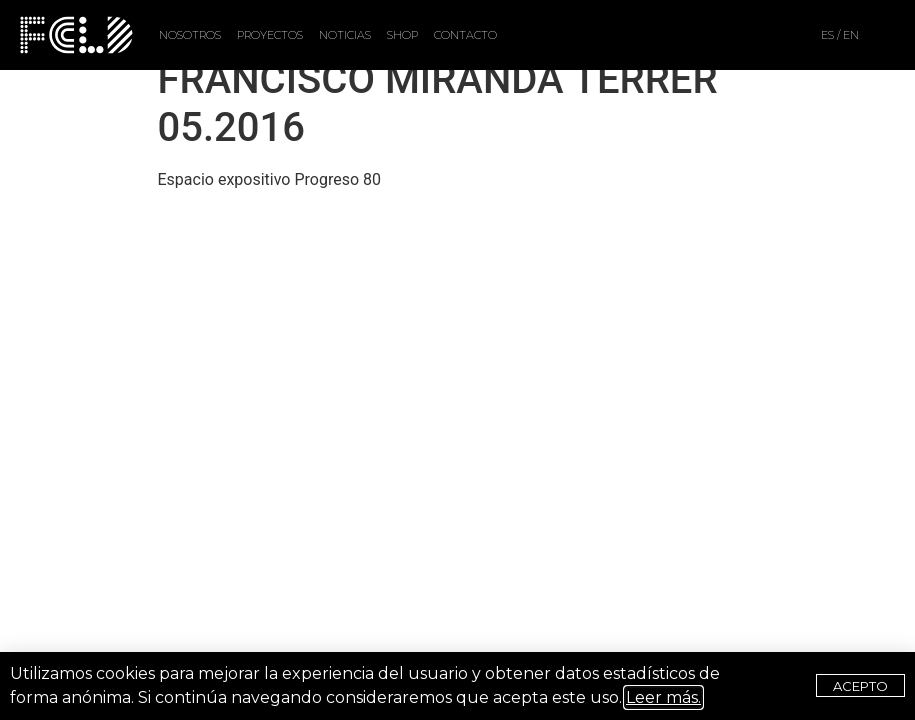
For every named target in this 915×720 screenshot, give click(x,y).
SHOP (402, 35)
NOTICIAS (345, 35)
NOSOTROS (190, 35)
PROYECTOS (270, 35)
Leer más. (663, 697)
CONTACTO (465, 35)
